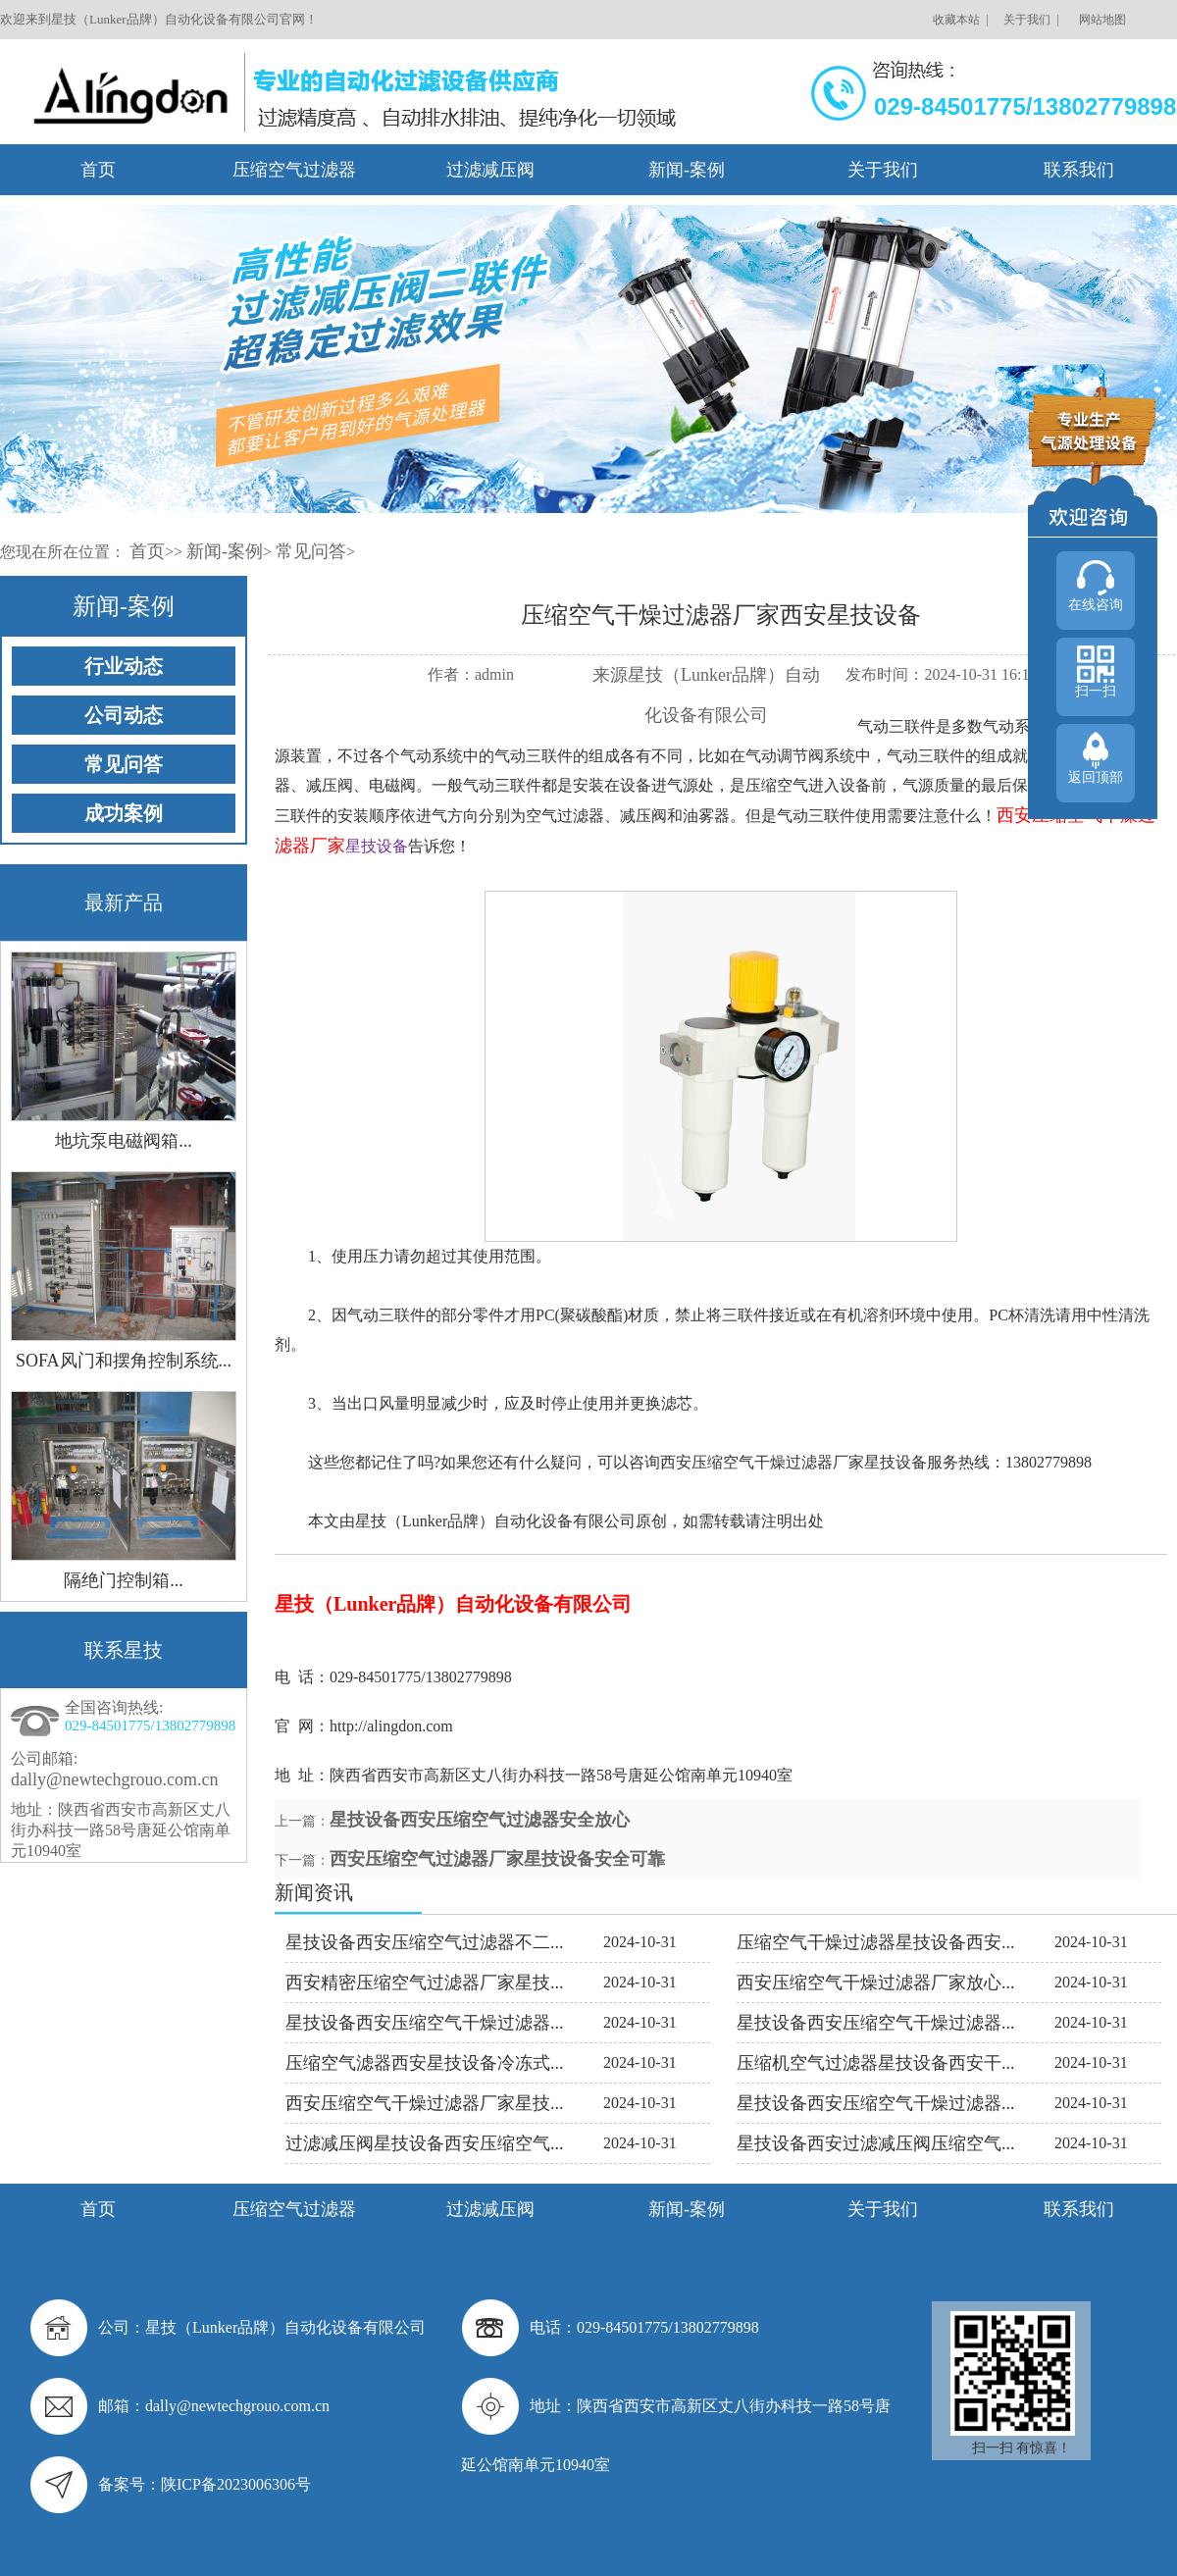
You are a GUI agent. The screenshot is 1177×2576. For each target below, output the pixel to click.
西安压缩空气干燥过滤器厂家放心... (876, 1982)
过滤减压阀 (490, 170)
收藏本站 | (959, 19)
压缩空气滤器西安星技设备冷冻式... (424, 2063)
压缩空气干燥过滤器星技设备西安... (876, 1942)
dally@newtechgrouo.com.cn (115, 1779)
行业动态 (123, 666)
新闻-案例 (686, 170)
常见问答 (311, 551)
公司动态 (123, 715)
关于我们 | (1029, 19)
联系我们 (1079, 170)
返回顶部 (1095, 777)
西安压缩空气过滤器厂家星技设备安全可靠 (497, 1859)
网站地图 (1101, 19)
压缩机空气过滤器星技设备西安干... (876, 2063)
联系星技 (123, 1650)
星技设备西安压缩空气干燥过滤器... (424, 2023)
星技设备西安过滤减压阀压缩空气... (876, 2143)
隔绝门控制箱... (123, 1580)
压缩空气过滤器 (294, 170)
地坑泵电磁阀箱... (123, 1141)
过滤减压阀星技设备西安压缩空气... (424, 2143)
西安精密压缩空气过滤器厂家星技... (424, 1982)
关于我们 (882, 170)
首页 (98, 170)
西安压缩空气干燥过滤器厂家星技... (424, 2103)
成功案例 (123, 813)
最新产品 (123, 902)
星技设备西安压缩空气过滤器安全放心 (480, 1819)
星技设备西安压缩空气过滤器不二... (424, 1942)
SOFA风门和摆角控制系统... (123, 1360)
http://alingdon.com (391, 1726)
